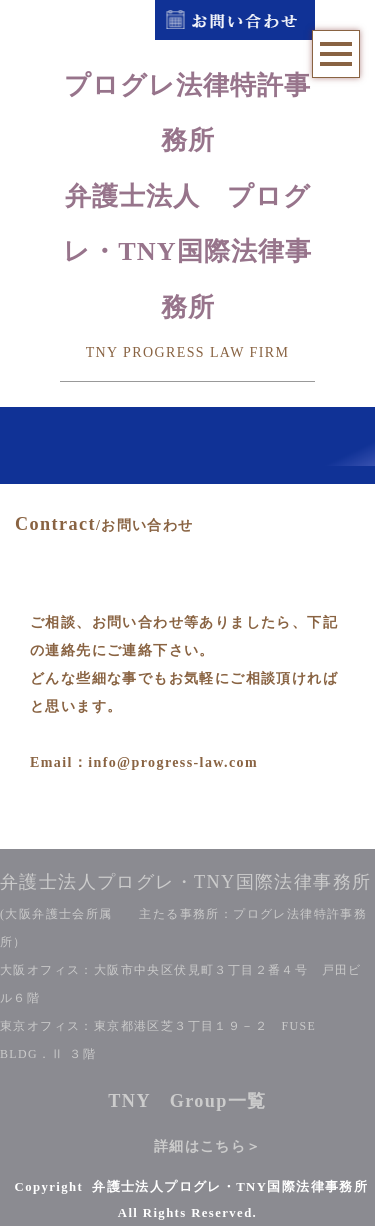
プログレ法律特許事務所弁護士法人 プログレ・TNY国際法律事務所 (187, 196)
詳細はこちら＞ (208, 1146)
